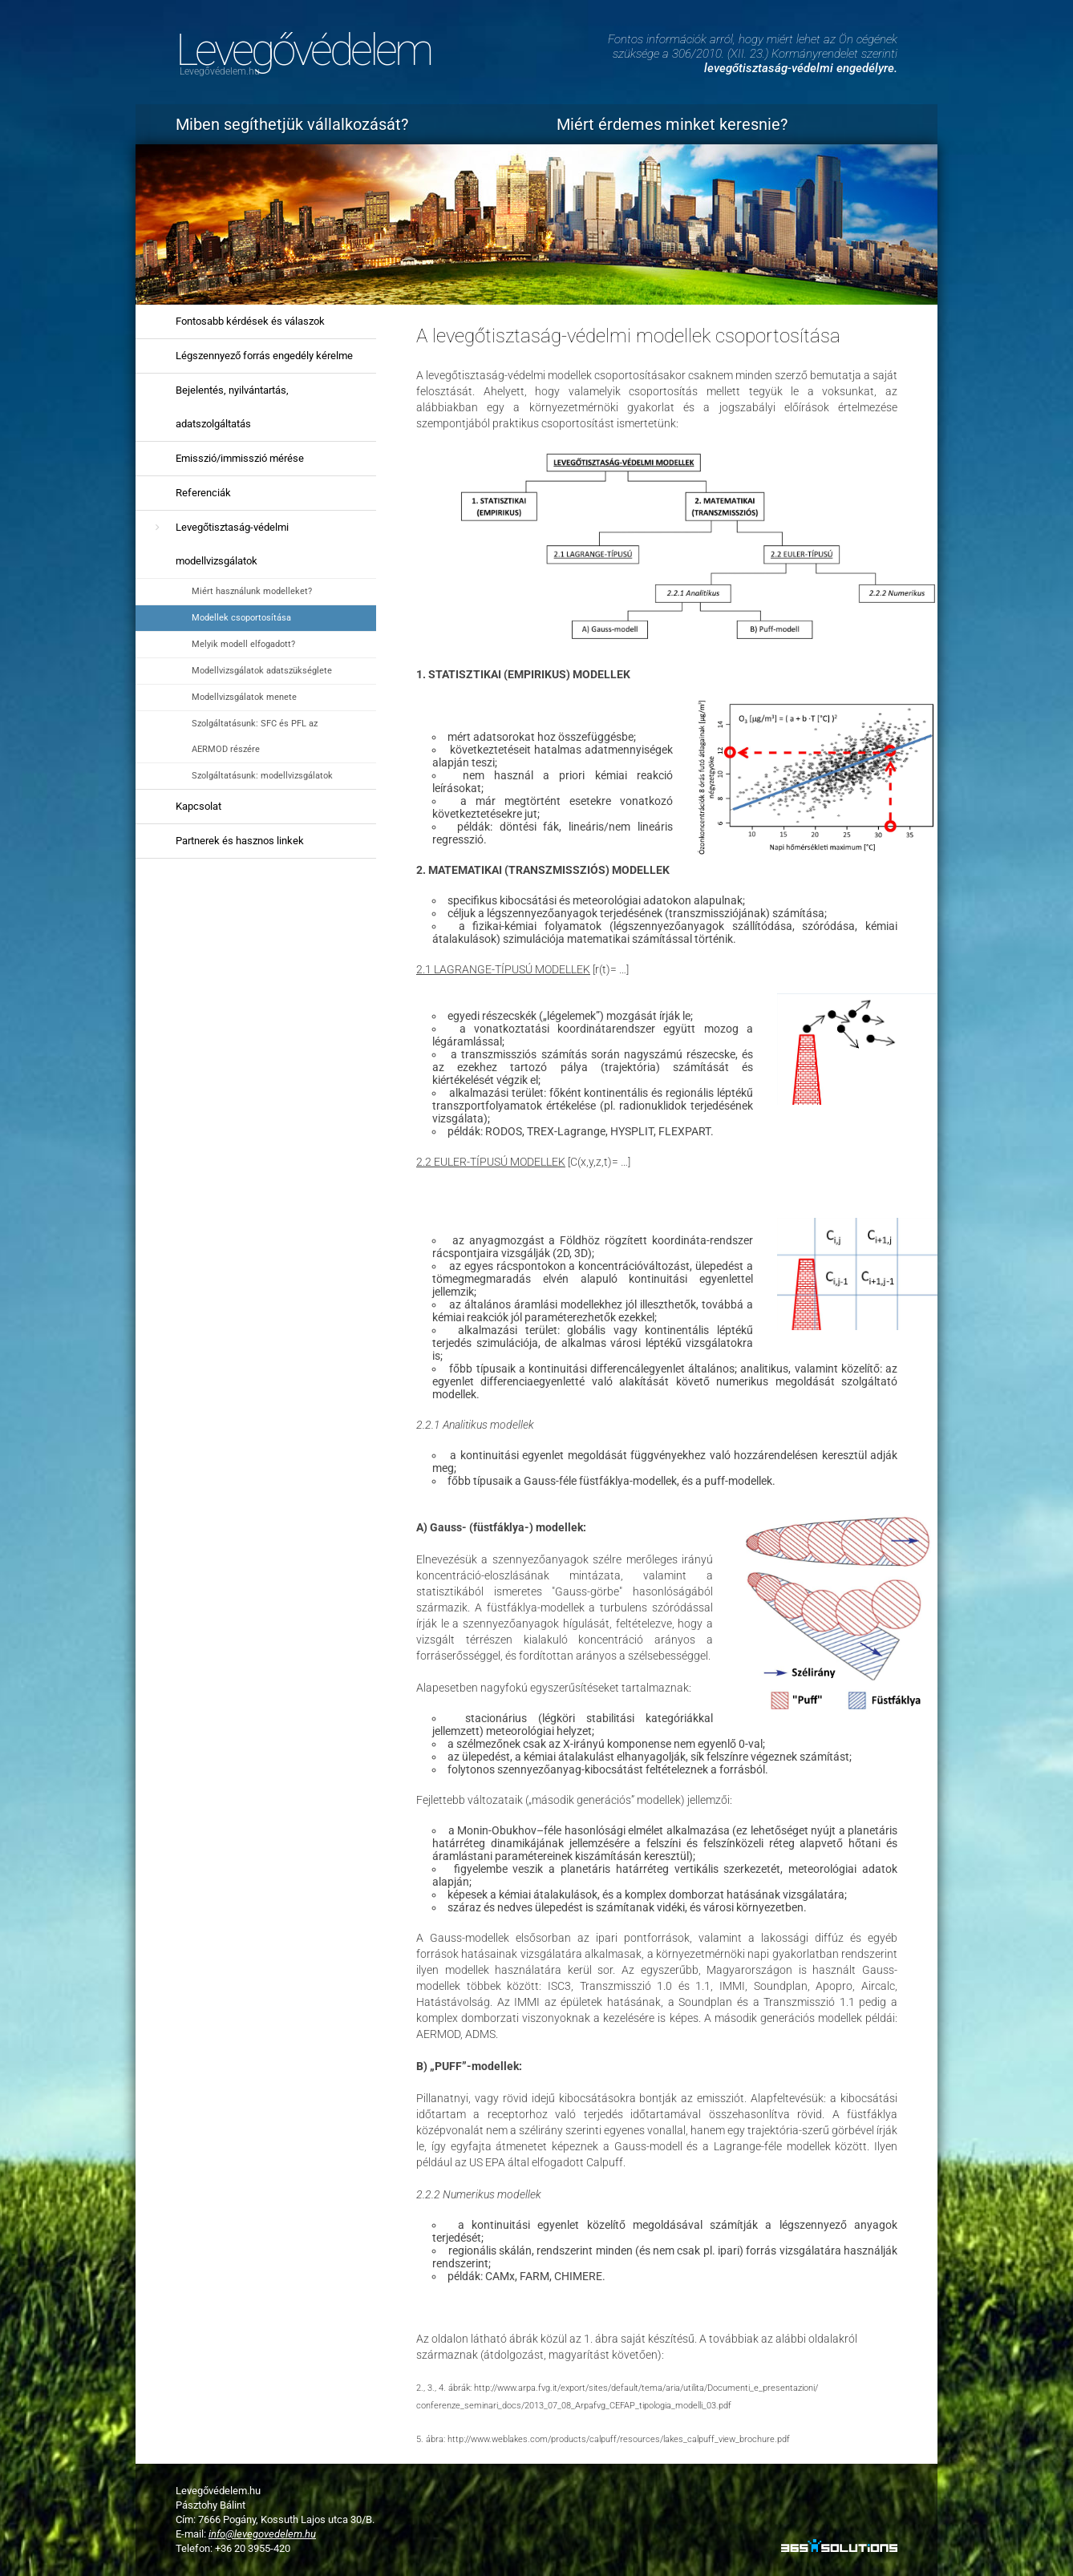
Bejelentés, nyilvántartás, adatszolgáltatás (232, 407)
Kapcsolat (198, 806)
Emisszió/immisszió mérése (240, 458)
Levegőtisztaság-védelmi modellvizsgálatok (232, 544)
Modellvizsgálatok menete (244, 697)
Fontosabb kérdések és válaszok (250, 321)
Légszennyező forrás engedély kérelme (264, 356)
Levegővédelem (303, 49)
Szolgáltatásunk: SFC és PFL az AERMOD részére (255, 736)
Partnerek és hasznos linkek (240, 841)
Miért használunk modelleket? (252, 591)
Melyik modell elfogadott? (243, 644)
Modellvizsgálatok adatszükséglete (262, 670)
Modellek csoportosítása (241, 618)
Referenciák (203, 493)
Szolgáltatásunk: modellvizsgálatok (262, 775)
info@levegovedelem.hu (262, 2534)
